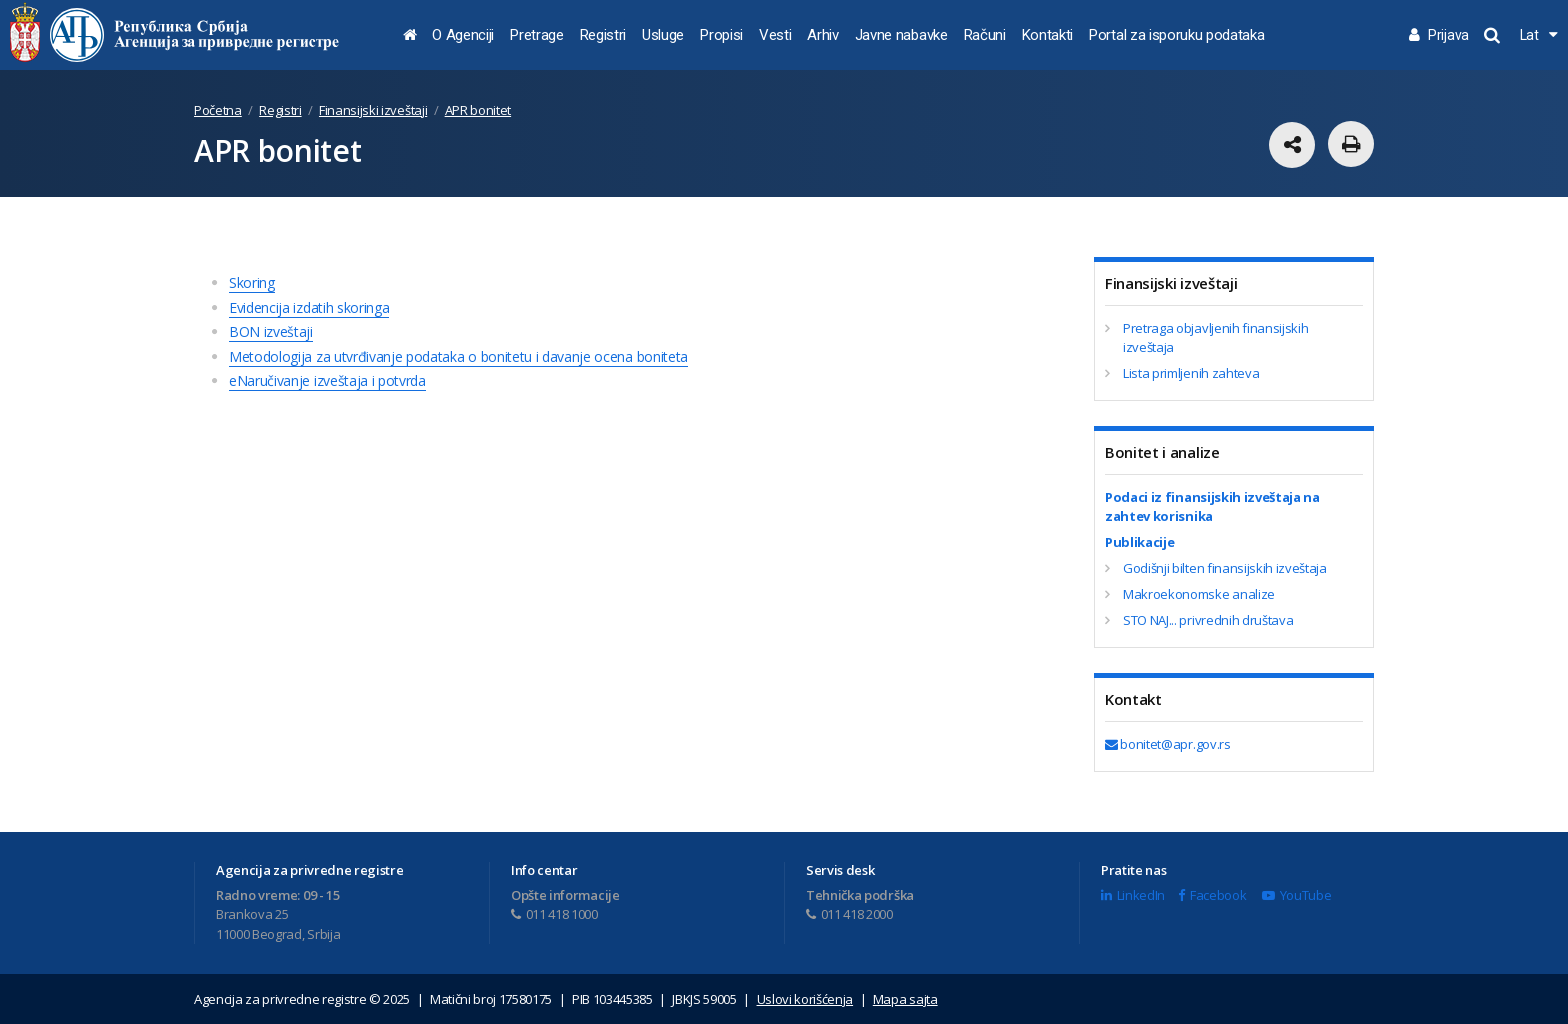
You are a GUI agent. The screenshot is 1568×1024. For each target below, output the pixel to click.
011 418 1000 (554, 914)
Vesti (775, 35)
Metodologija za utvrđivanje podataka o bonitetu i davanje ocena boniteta (458, 356)
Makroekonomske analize (1199, 594)
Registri (603, 35)
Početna (218, 110)
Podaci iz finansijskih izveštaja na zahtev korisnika (1212, 507)
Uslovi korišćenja (805, 999)
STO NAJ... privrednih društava (1208, 620)
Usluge (663, 35)
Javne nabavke (901, 35)
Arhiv (822, 35)
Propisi (721, 35)
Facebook (1212, 895)
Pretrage (536, 35)
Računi (985, 35)
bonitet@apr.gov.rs (1168, 744)
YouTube (1296, 895)
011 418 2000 (849, 914)
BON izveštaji (271, 331)
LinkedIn (1133, 895)
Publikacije (1139, 542)
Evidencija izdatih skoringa (309, 307)
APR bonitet (478, 110)
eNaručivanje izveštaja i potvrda (327, 380)
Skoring (252, 282)
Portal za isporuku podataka (1176, 35)
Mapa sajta (905, 999)
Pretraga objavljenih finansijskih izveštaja (1215, 338)
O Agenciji (463, 35)
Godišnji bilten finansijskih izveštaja (1225, 568)
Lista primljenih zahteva (1191, 373)
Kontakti (1047, 35)
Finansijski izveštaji (373, 110)
